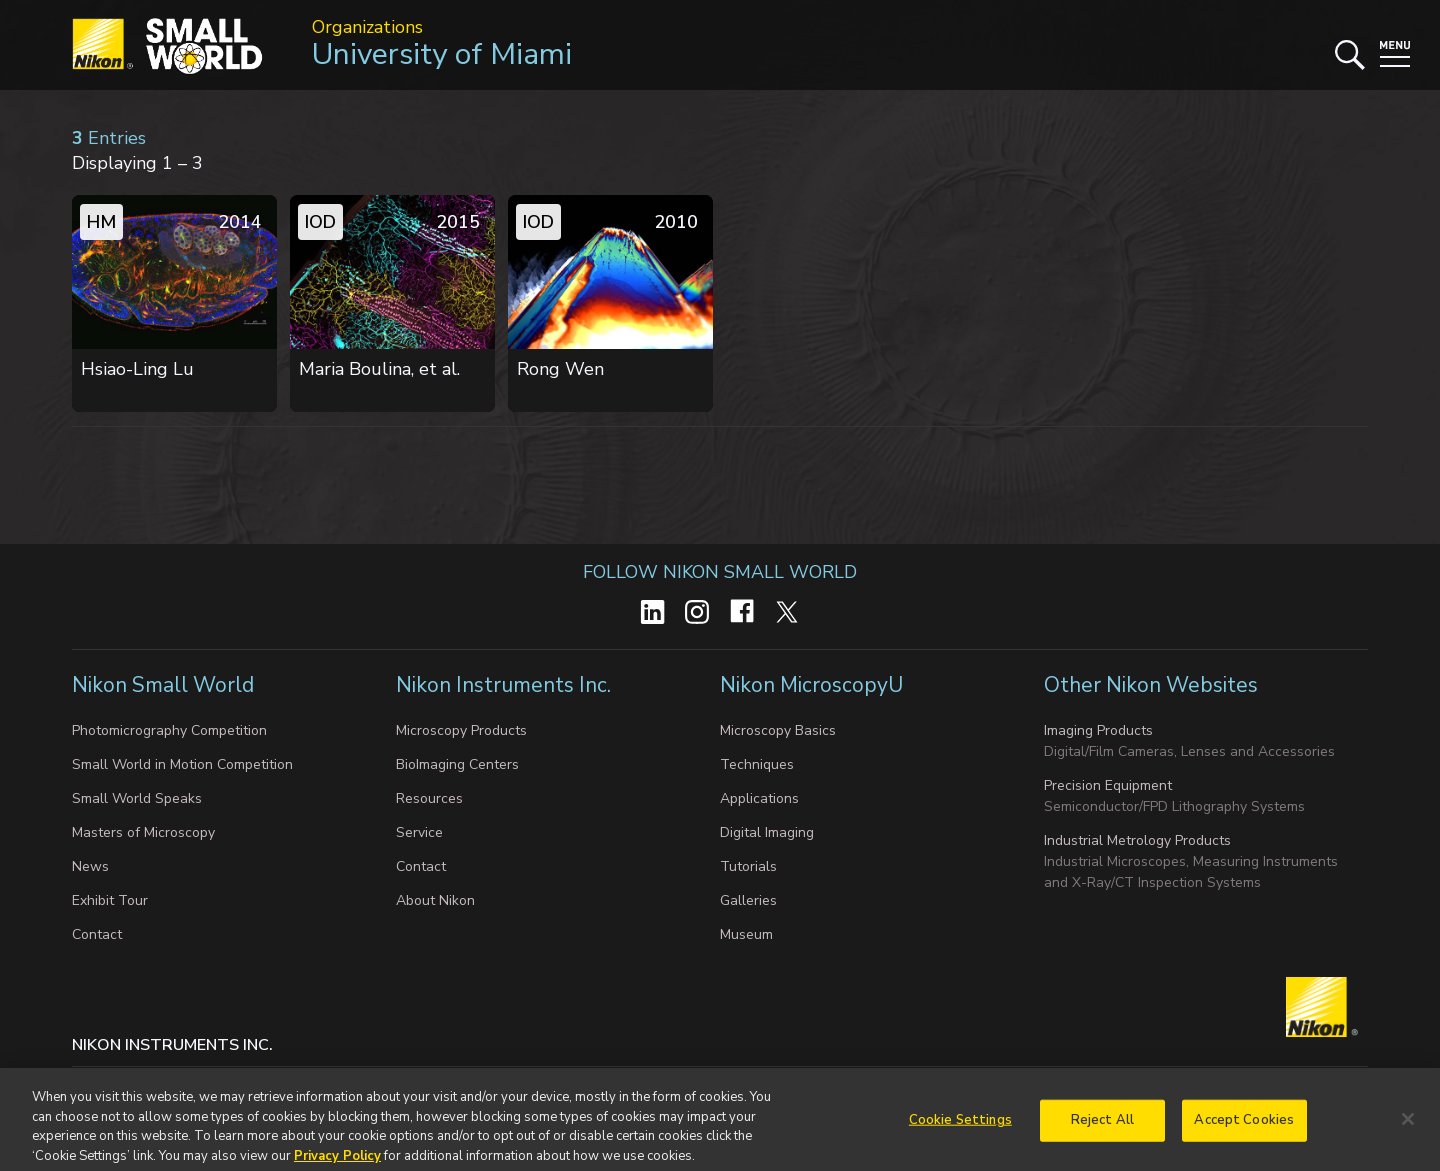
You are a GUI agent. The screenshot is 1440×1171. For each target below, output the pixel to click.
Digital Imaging (767, 832)
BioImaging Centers (457, 764)
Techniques (757, 764)
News (90, 866)
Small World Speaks (137, 798)
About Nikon (435, 900)
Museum (746, 934)
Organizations (367, 27)
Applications (759, 798)
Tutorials (748, 866)
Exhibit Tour (110, 900)
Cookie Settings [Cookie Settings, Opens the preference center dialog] (960, 1134)
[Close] (1408, 1134)
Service (419, 832)
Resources (429, 798)
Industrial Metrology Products (1137, 840)
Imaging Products (1098, 730)
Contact (97, 934)
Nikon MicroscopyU (811, 685)
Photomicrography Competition (169, 730)
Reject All (1102, 1134)
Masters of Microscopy (143, 832)
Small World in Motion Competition (182, 764)
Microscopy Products (461, 730)
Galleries (748, 900)
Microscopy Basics (778, 730)
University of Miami (442, 54)
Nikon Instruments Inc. (506, 685)
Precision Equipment (1108, 785)
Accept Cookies (1244, 1134)
